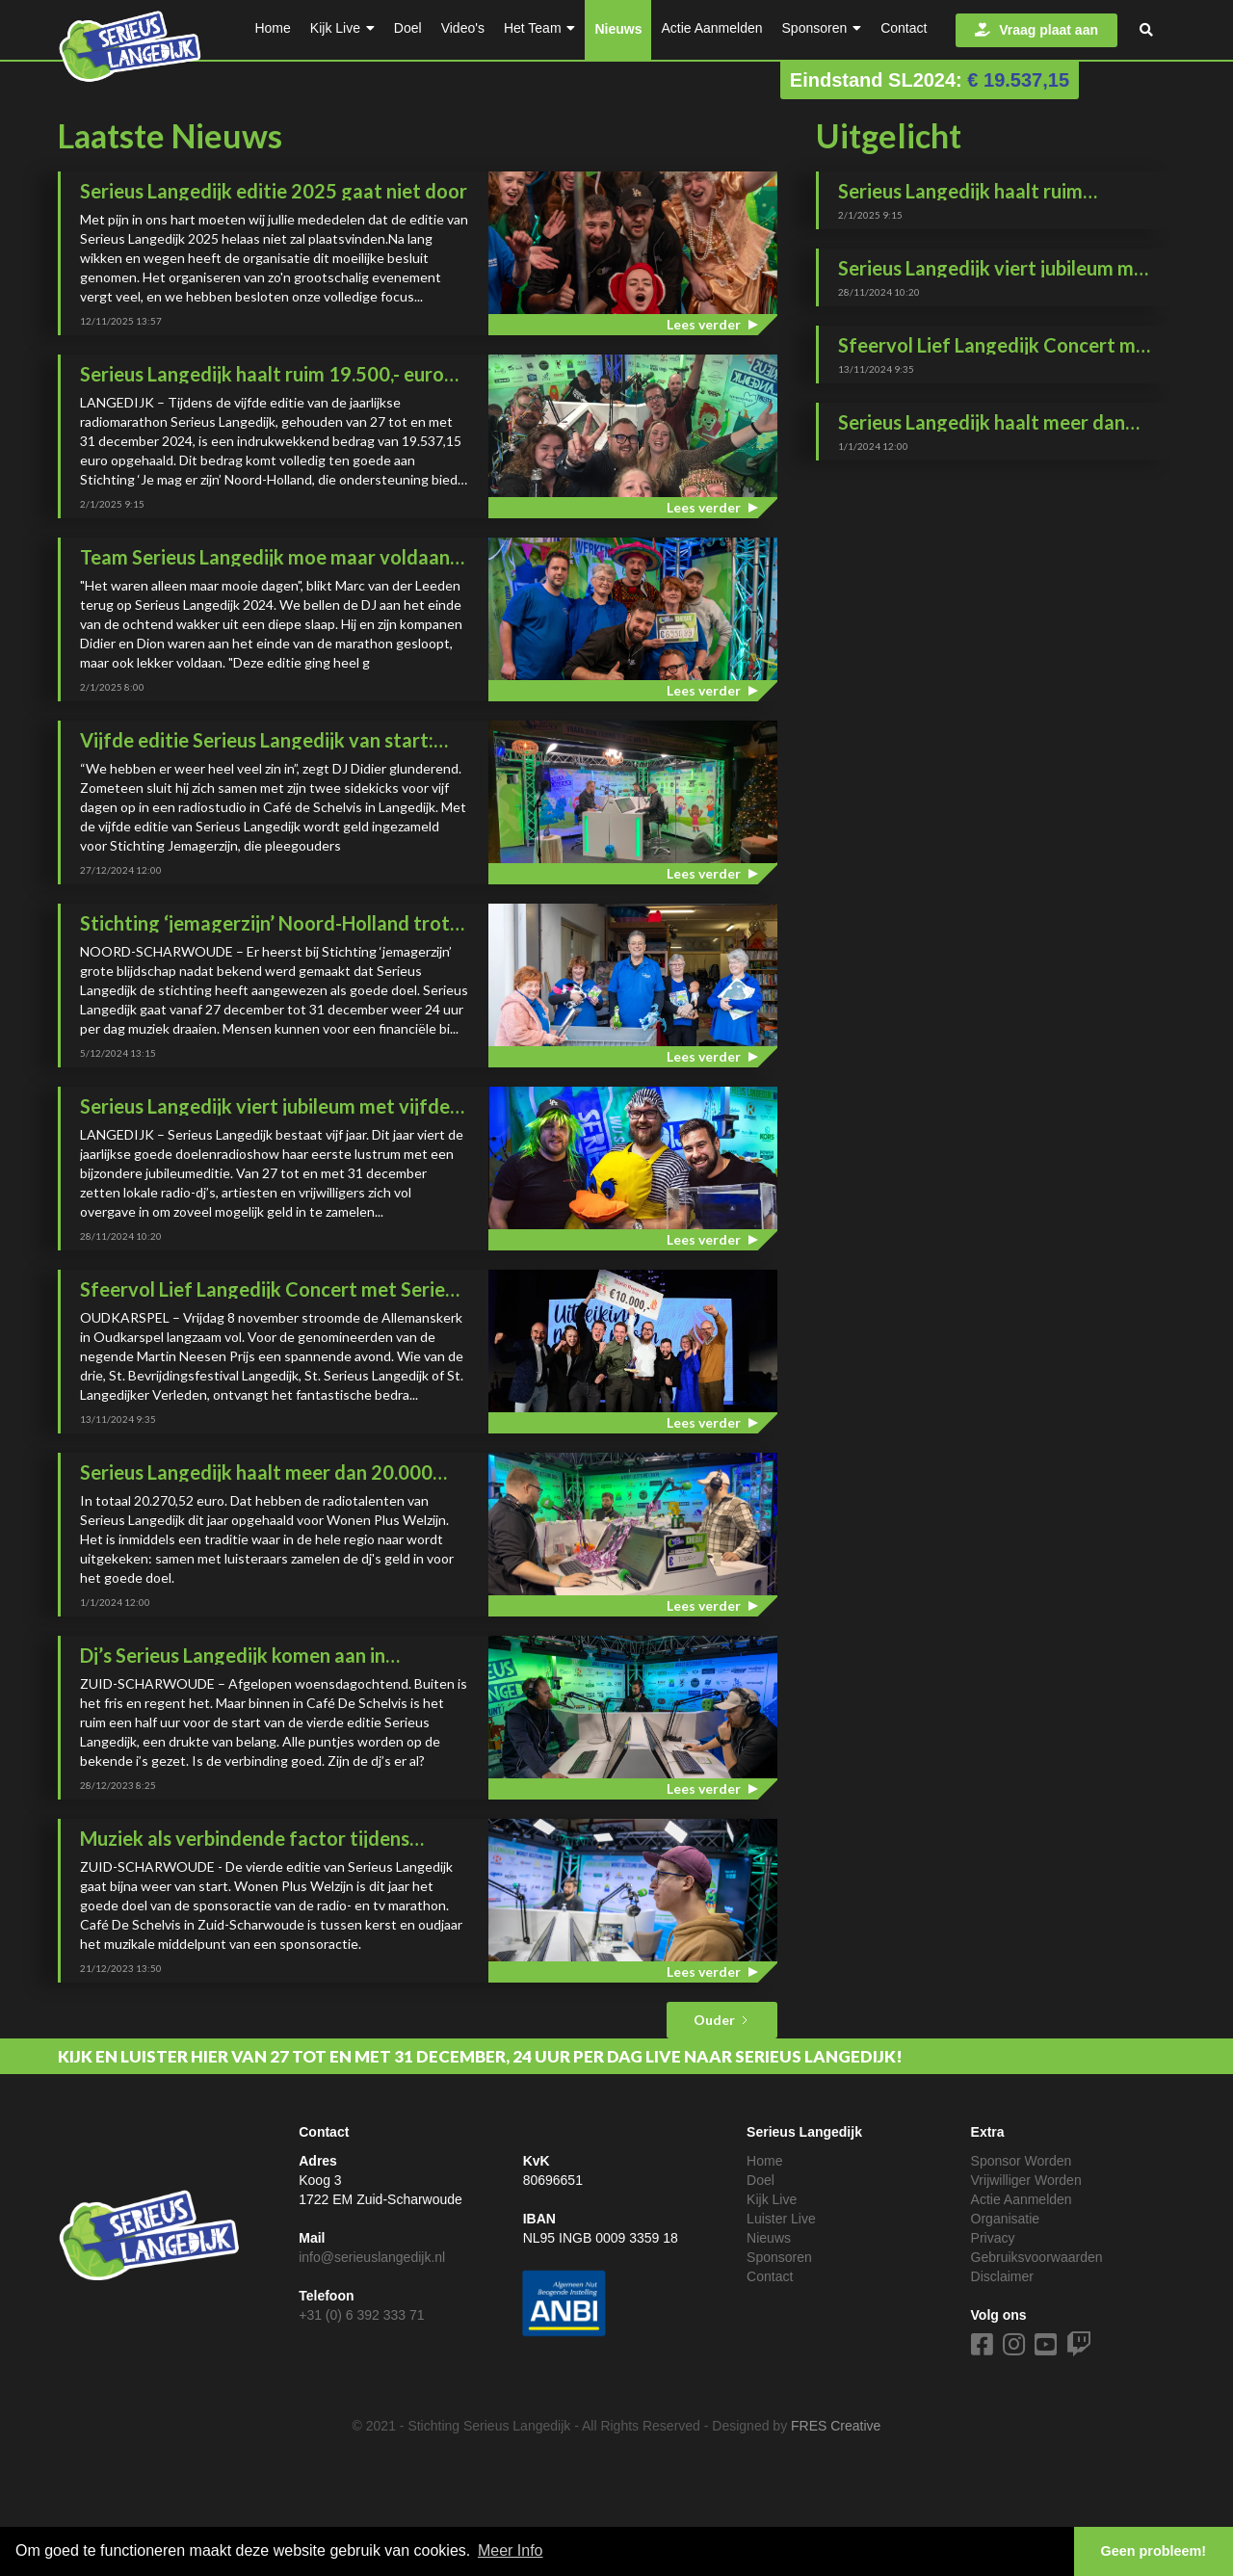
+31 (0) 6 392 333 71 (361, 2315)
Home (764, 2161)
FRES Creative (835, 2425)
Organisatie (1005, 2218)
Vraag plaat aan (1036, 30)
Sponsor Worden (1021, 2161)
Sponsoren (779, 2257)
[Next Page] (722, 2020)
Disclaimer (1002, 2276)
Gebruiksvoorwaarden (1037, 2257)
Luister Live (781, 2218)
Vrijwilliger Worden (1026, 2180)
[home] (130, 42)
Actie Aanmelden (1021, 2199)
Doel (760, 2180)
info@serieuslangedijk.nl (372, 2257)
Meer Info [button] (510, 2550)
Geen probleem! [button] (1154, 2551)
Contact (770, 2276)
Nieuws (618, 29)
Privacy (993, 2238)
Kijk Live (772, 2199)
